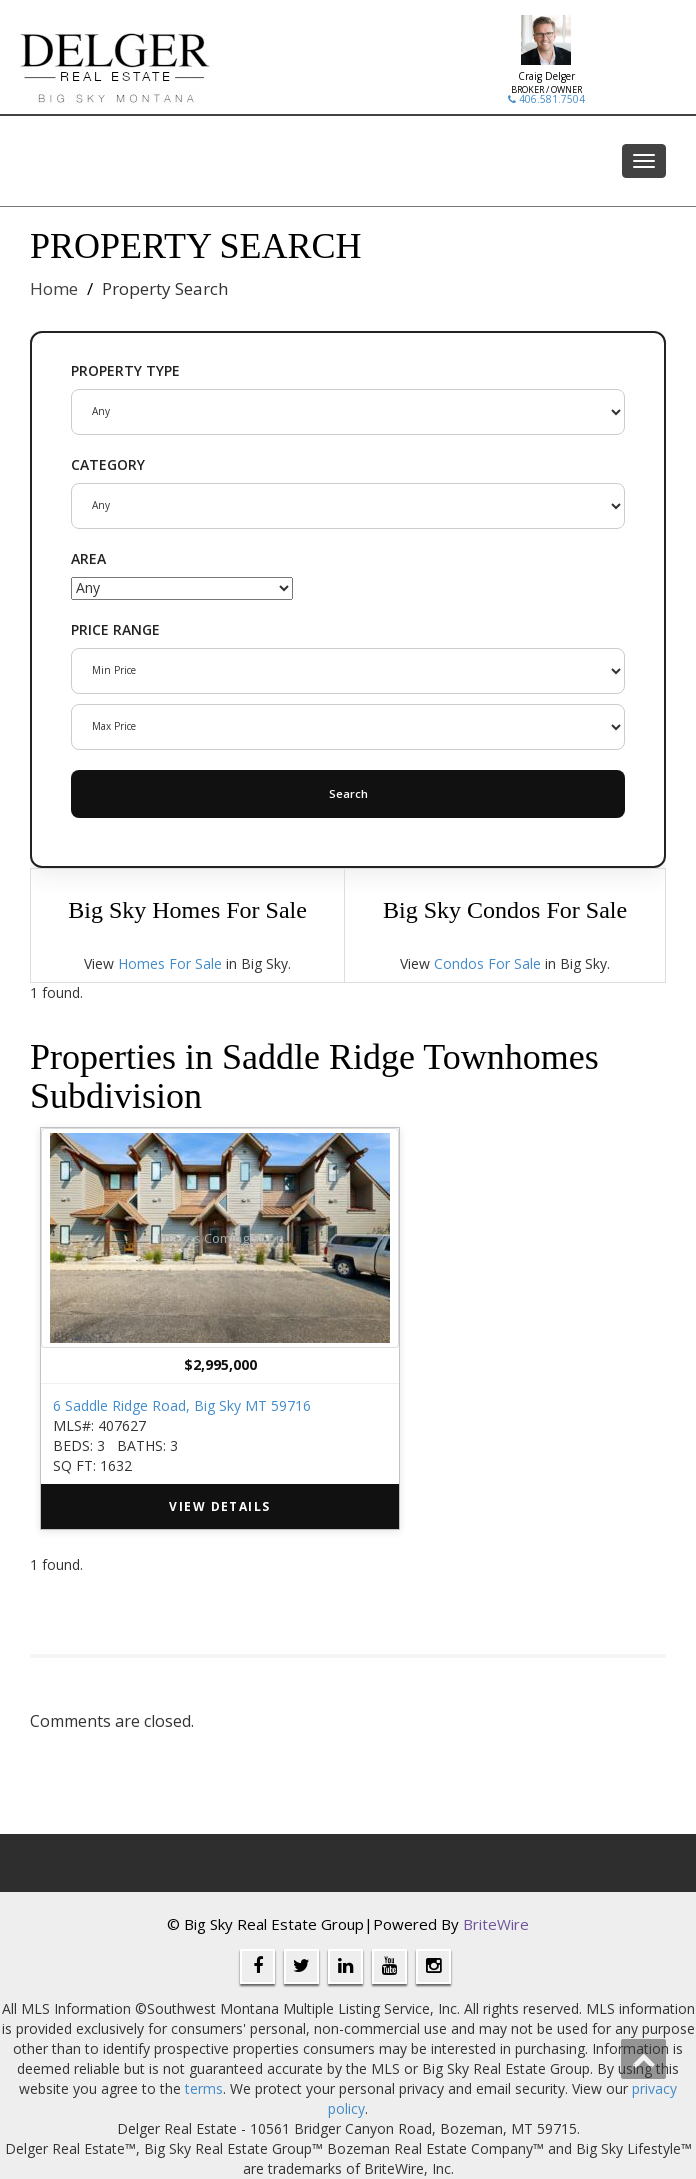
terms (204, 2088)
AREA (88, 558)
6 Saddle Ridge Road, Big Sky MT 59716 (182, 1405)
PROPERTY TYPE (125, 370)
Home (54, 288)
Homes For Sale (170, 963)
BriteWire (496, 1924)
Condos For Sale (487, 963)
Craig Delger (546, 76)
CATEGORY (108, 464)
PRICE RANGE (115, 629)
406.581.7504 (546, 99)
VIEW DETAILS (219, 1506)
